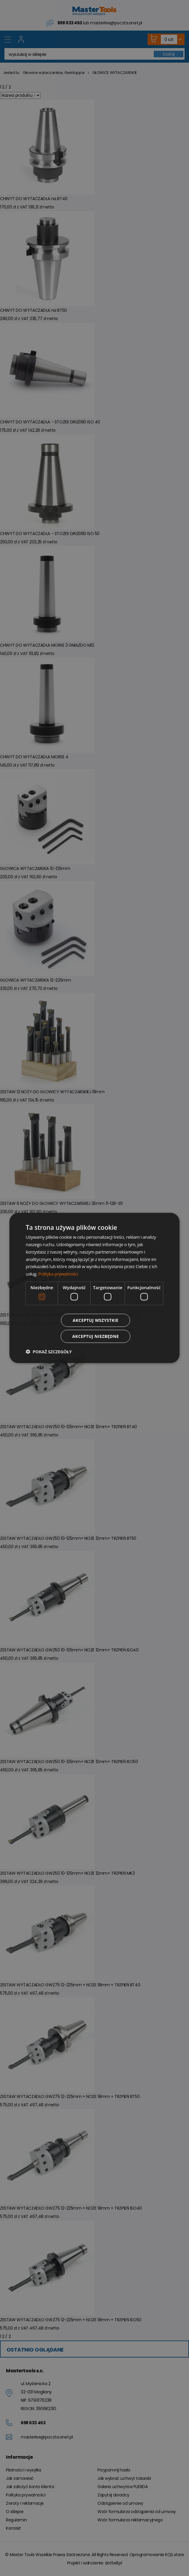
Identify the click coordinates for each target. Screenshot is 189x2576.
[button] (49, 1351)
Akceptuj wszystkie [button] (95, 1320)
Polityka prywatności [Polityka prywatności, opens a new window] (58, 1274)
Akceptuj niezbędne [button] (95, 1336)
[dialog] (94, 1288)
